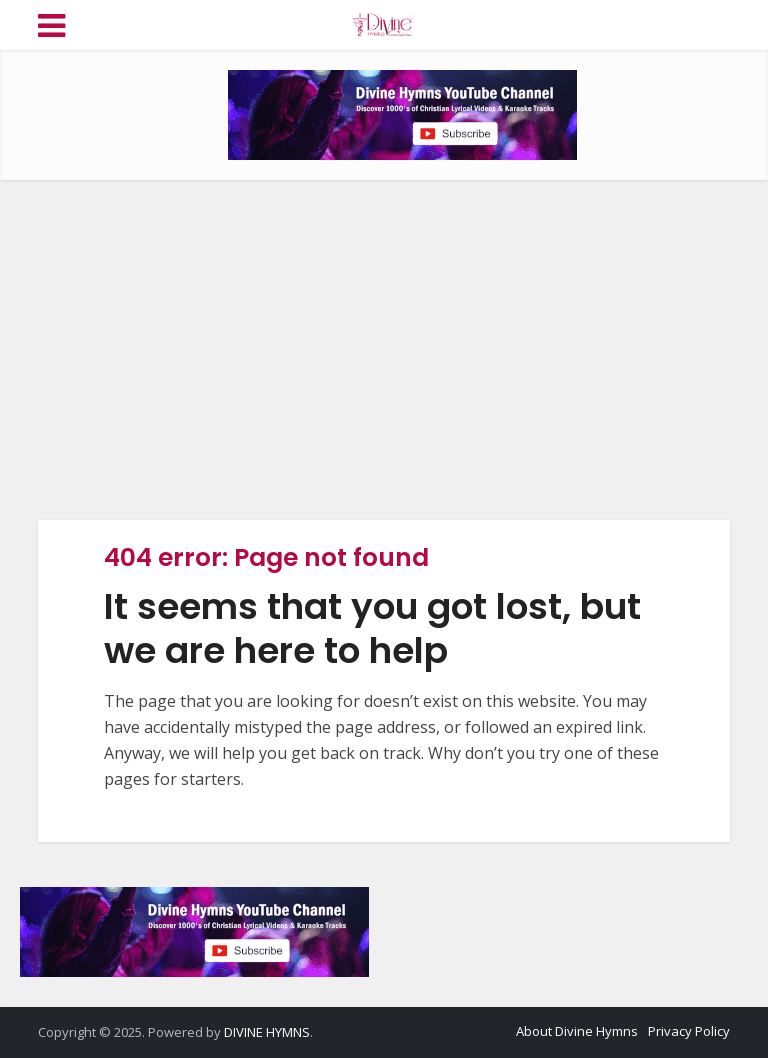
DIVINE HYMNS (267, 1032)
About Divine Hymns (577, 1031)
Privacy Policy (689, 1031)
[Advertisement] (384, 350)
